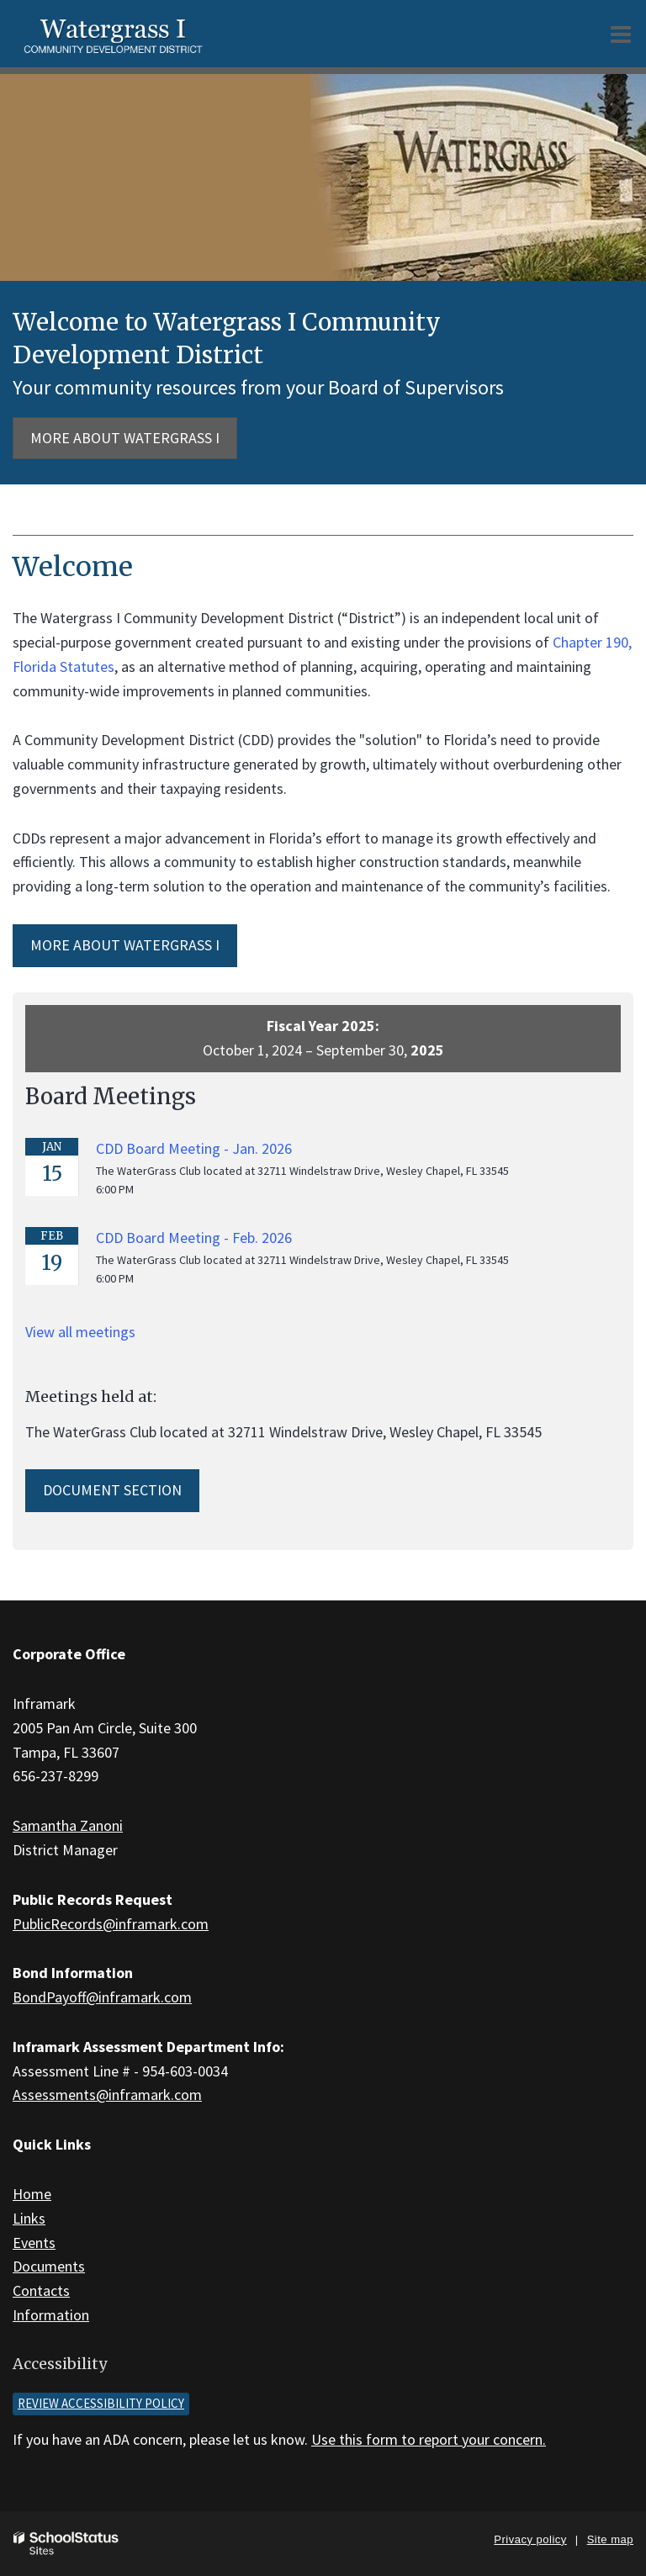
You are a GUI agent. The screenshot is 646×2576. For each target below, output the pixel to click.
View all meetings (80, 1331)
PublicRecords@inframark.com (111, 1923)
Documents (49, 2266)
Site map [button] (610, 2539)
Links (29, 2218)
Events (34, 2242)
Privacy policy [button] (530, 2539)
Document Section (112, 1490)
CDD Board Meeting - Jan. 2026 (194, 1148)
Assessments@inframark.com (107, 2094)
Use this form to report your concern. (428, 2439)
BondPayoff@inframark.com (102, 1997)
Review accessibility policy (101, 2403)
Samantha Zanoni (68, 1825)
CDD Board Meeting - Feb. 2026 (194, 1237)
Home (32, 2193)
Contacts (41, 2290)
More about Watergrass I (125, 437)
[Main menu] (621, 33)
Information (51, 2315)
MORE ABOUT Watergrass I (125, 945)
